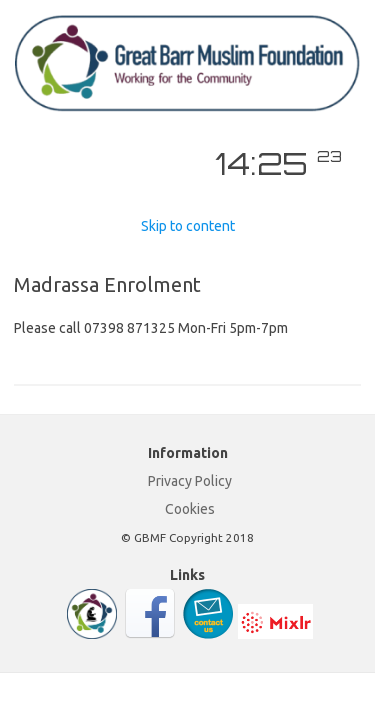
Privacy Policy (190, 481)
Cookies (190, 509)
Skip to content (188, 226)
